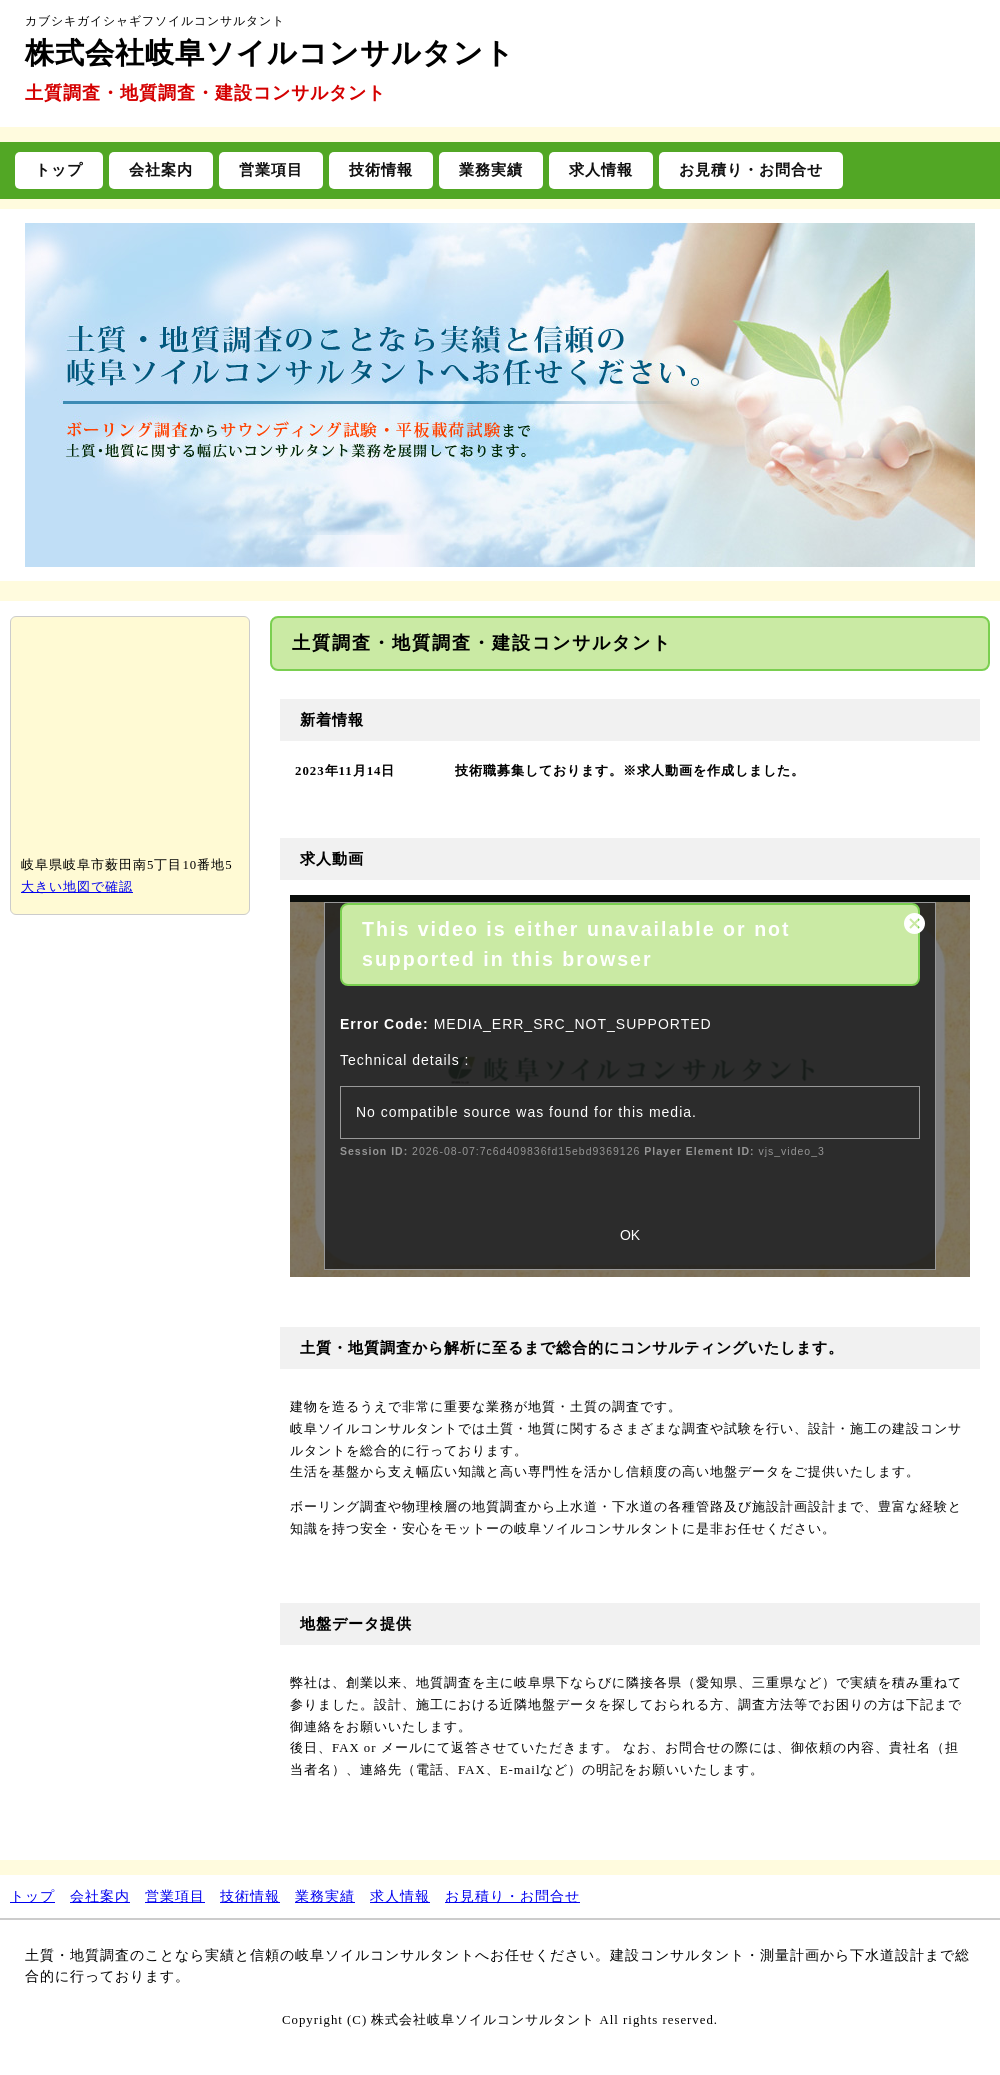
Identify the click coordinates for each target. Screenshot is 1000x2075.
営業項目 (271, 169)
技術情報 (381, 169)
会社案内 (161, 169)
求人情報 (601, 169)
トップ (59, 169)
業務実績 (491, 169)
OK (630, 1235)
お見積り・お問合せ (751, 169)
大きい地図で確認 (77, 887)
